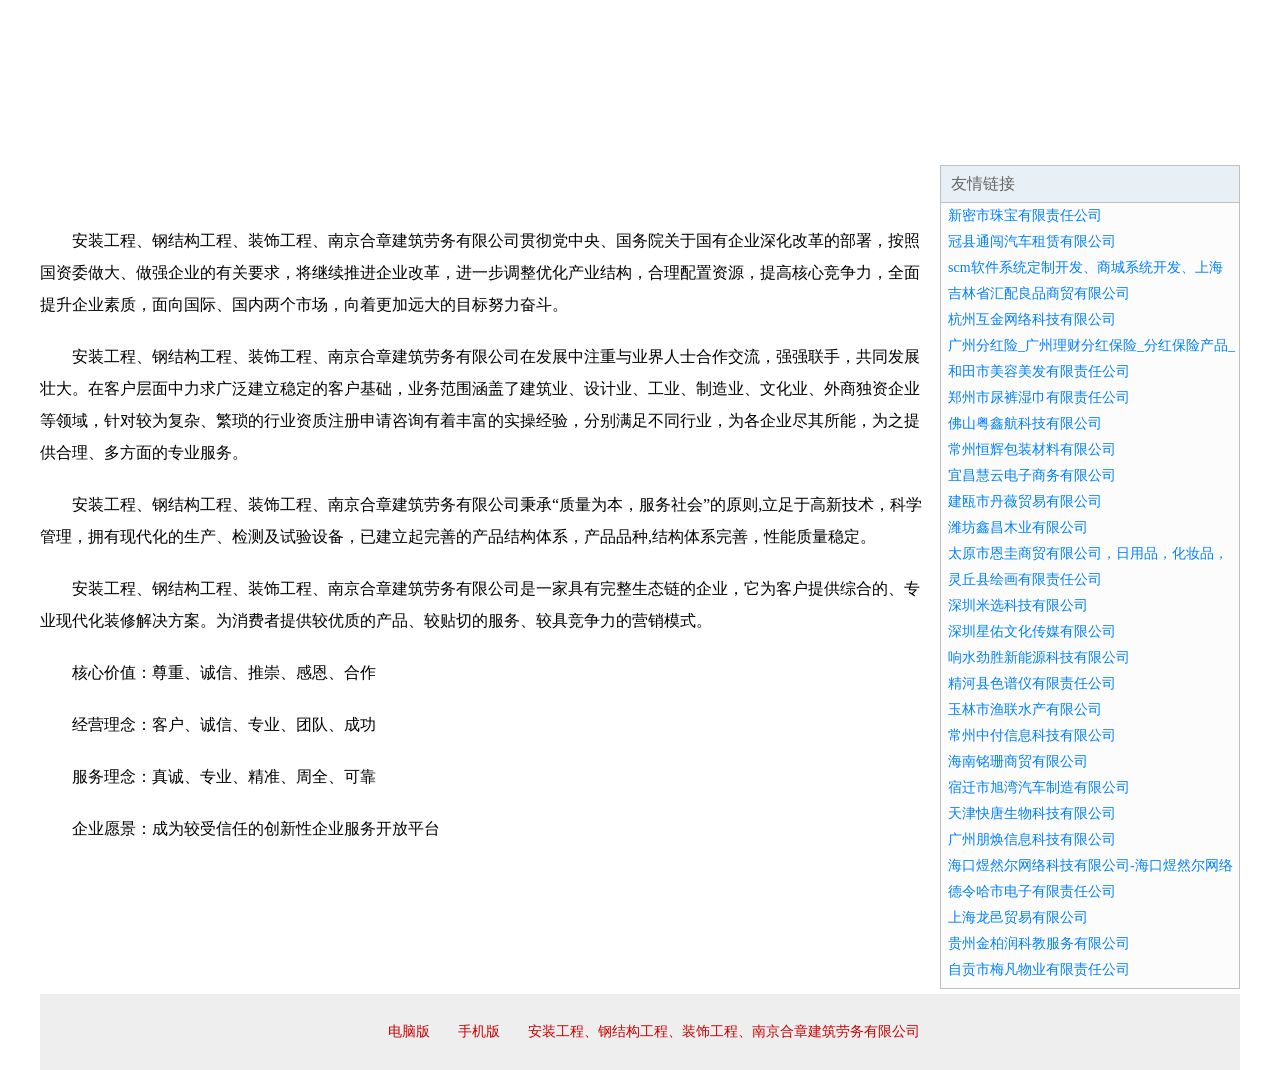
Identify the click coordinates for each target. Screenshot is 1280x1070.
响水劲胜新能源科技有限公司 (1039, 657)
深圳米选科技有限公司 (1018, 605)
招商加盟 (704, 140)
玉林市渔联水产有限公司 (1025, 709)
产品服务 (464, 140)
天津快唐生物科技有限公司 (1032, 813)
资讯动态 (1064, 140)
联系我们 (944, 140)
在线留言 (1184, 140)
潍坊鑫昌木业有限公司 (1018, 527)
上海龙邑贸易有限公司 (1018, 917)
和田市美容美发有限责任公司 (1039, 371)
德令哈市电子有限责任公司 (1032, 891)
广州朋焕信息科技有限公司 (1032, 839)
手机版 (479, 1031)
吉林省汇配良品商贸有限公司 (1039, 293)
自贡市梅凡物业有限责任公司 (1039, 969)
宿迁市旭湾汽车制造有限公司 (1039, 787)
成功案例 (584, 140)
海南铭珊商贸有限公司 (1018, 761)
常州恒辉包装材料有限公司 (1032, 449)
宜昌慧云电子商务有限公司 (1032, 475)
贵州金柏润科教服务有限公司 (1039, 943)
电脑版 (409, 1031)
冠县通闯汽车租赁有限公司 (1032, 241)
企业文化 (344, 140)
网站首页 (104, 140)
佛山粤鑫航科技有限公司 (1025, 423)
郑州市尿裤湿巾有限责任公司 (1039, 397)
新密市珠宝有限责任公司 (1025, 215)
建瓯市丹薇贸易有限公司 (1025, 501)
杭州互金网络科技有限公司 (1032, 319)
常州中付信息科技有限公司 (1032, 735)
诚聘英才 (824, 140)
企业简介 (224, 140)
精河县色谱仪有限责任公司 (1032, 683)
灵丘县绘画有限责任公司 (1025, 579)
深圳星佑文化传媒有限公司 (1032, 631)
